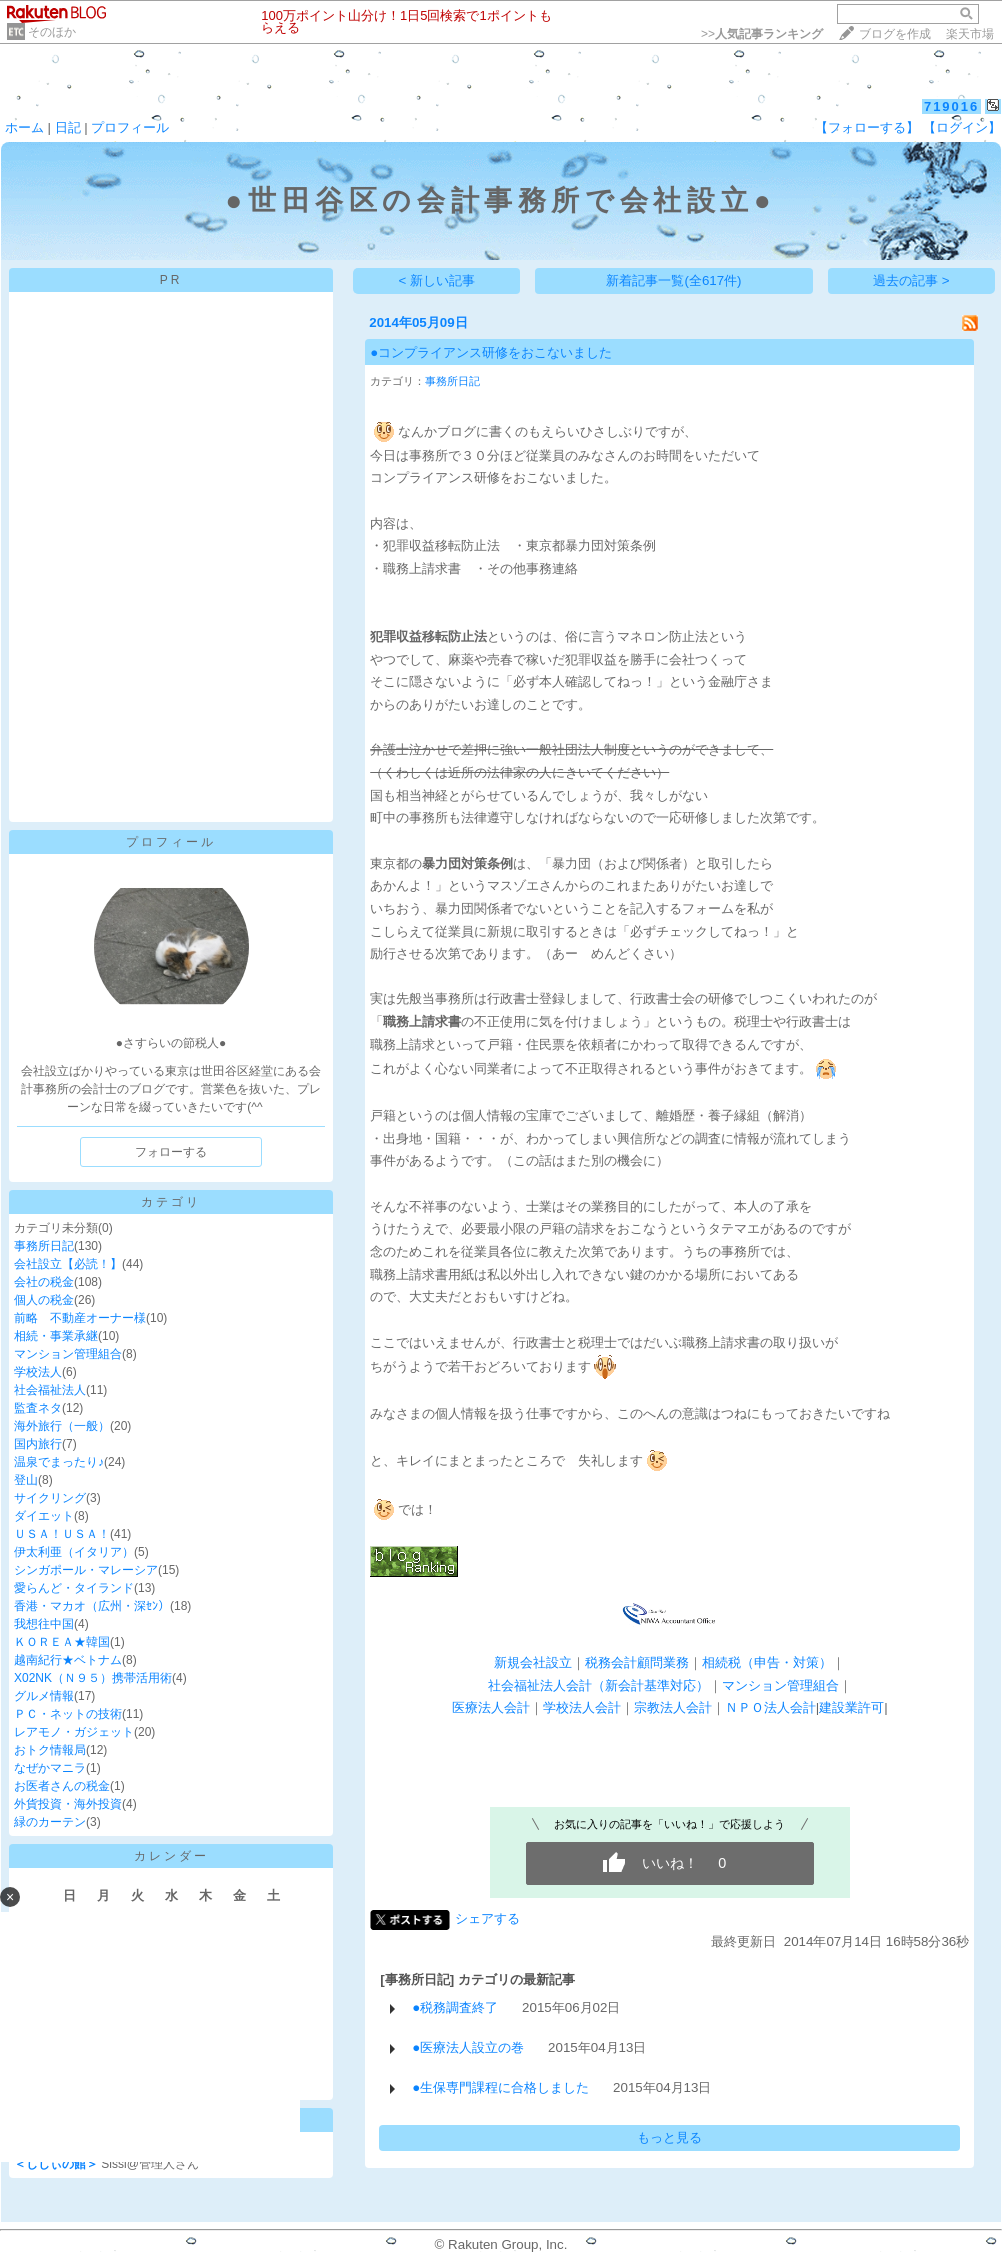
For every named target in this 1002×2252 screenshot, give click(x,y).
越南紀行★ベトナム (68, 1660)
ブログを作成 (895, 34)
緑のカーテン (50, 1822)
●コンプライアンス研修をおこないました (491, 352)
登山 (26, 1480)
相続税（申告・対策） (767, 1662)
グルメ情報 (44, 1696)
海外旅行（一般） (62, 1426)
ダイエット (44, 1516)
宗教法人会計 (673, 1707)
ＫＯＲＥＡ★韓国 (62, 1642)
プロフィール (130, 127)
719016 (951, 106)
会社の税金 (44, 1282)
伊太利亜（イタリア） (74, 1552)
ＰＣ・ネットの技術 (68, 1714)
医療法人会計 (491, 1707)
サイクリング (50, 1498)
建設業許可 (851, 1707)
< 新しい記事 (437, 280)
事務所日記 (44, 1246)
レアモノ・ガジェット (74, 1732)
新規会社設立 (533, 1662)
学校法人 (38, 1372)
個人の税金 (44, 1300)
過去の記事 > (911, 280)
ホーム (24, 127)
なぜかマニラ (50, 1768)
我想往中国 (44, 1624)
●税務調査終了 (455, 2007)
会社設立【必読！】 (68, 1264)
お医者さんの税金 (62, 1786)
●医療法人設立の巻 (468, 2047)
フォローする (171, 1152)
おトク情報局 (50, 1750)
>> (762, 34)
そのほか (52, 32)
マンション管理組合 (68, 1354)
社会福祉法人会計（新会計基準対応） (598, 1685)
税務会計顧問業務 (637, 1662)
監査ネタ (38, 1408)
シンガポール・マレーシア (86, 1570)
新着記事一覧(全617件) (673, 280)
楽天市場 (970, 34)
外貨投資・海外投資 (68, 1804)
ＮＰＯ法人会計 (770, 1707)
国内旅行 (38, 1444)
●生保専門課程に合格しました (500, 2087)
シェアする (487, 1918)
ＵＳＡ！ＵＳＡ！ (62, 1534)
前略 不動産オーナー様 (80, 1318)
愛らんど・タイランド (74, 1588)
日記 (68, 127)
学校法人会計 (582, 1707)
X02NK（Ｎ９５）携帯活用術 (93, 1678)
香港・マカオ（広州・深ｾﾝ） (92, 1606)
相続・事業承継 (56, 1336)
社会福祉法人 (50, 1390)
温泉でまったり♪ (59, 1462)
